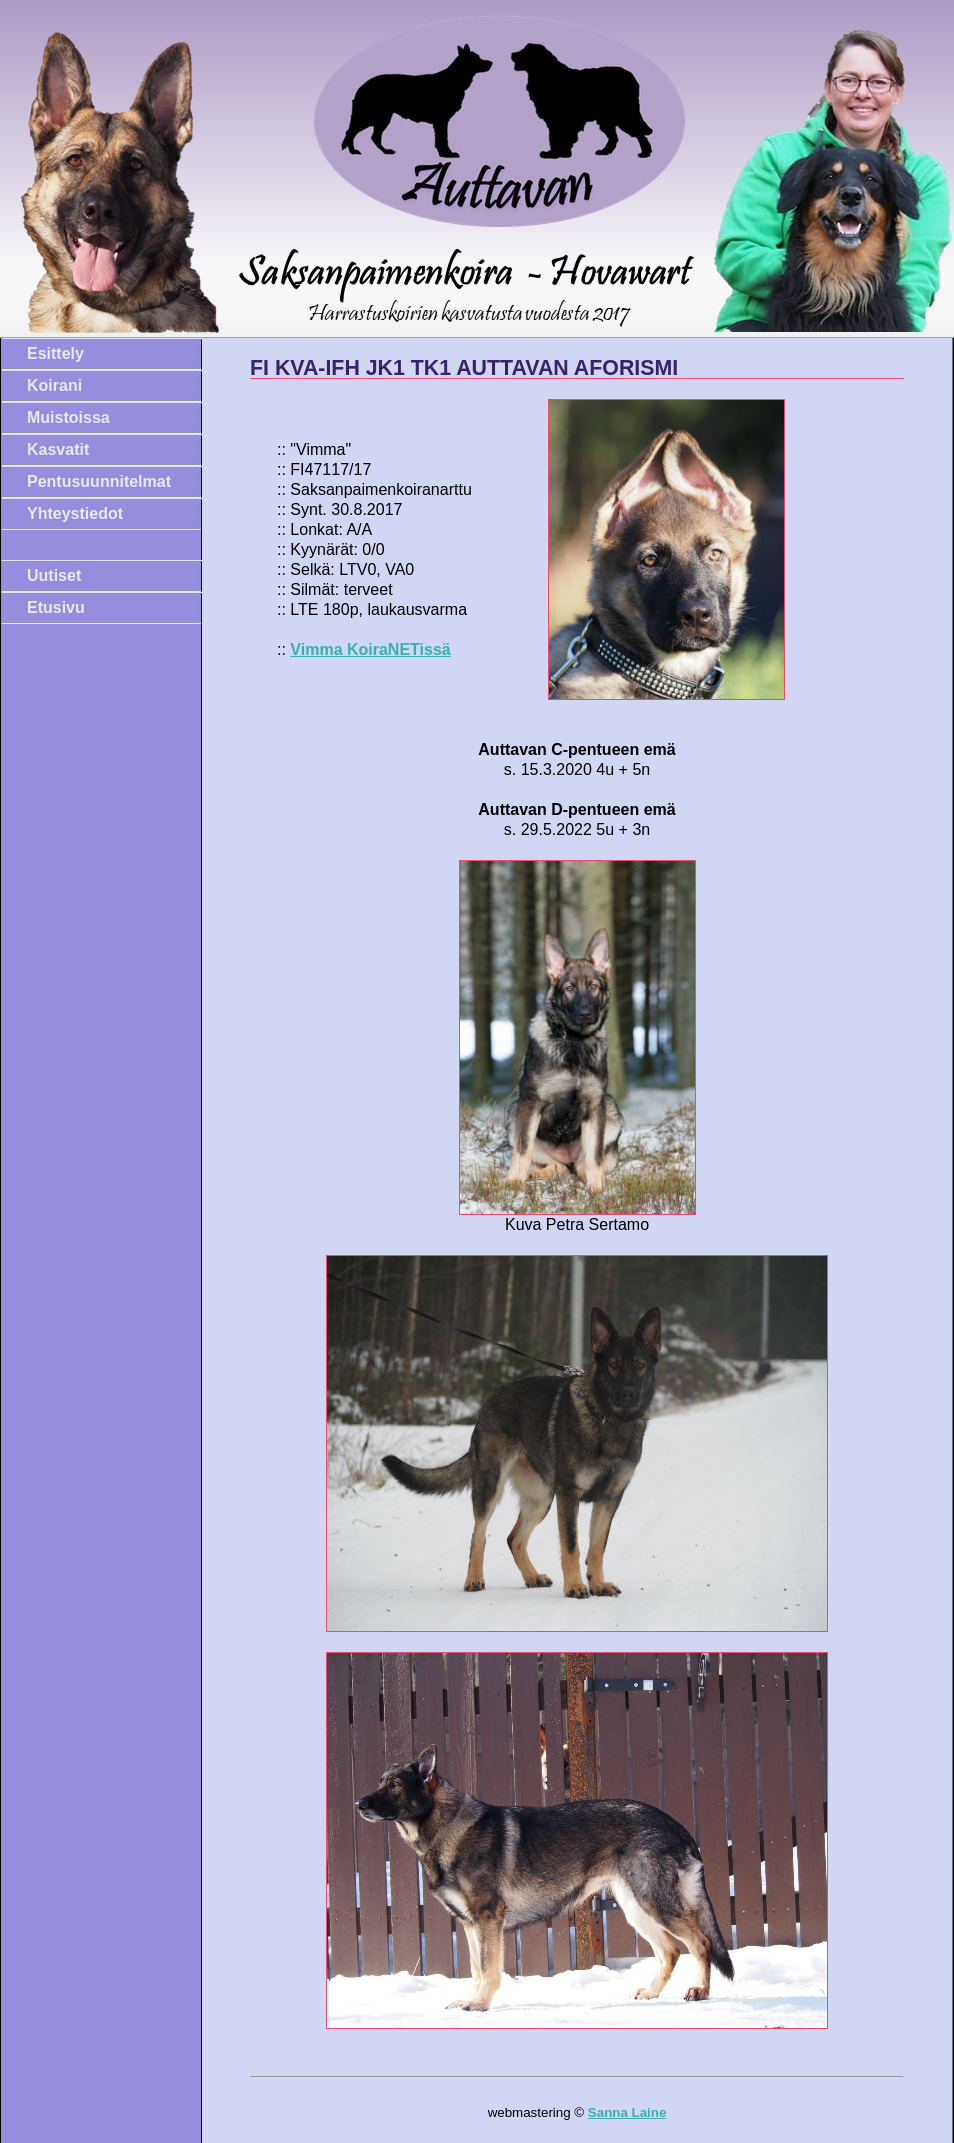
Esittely (55, 353)
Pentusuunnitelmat (99, 481)
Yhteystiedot (75, 513)
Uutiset (54, 575)
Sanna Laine (627, 2112)
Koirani (54, 385)
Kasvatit (58, 449)
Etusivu (56, 607)
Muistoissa (68, 417)
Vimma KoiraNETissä (370, 649)
